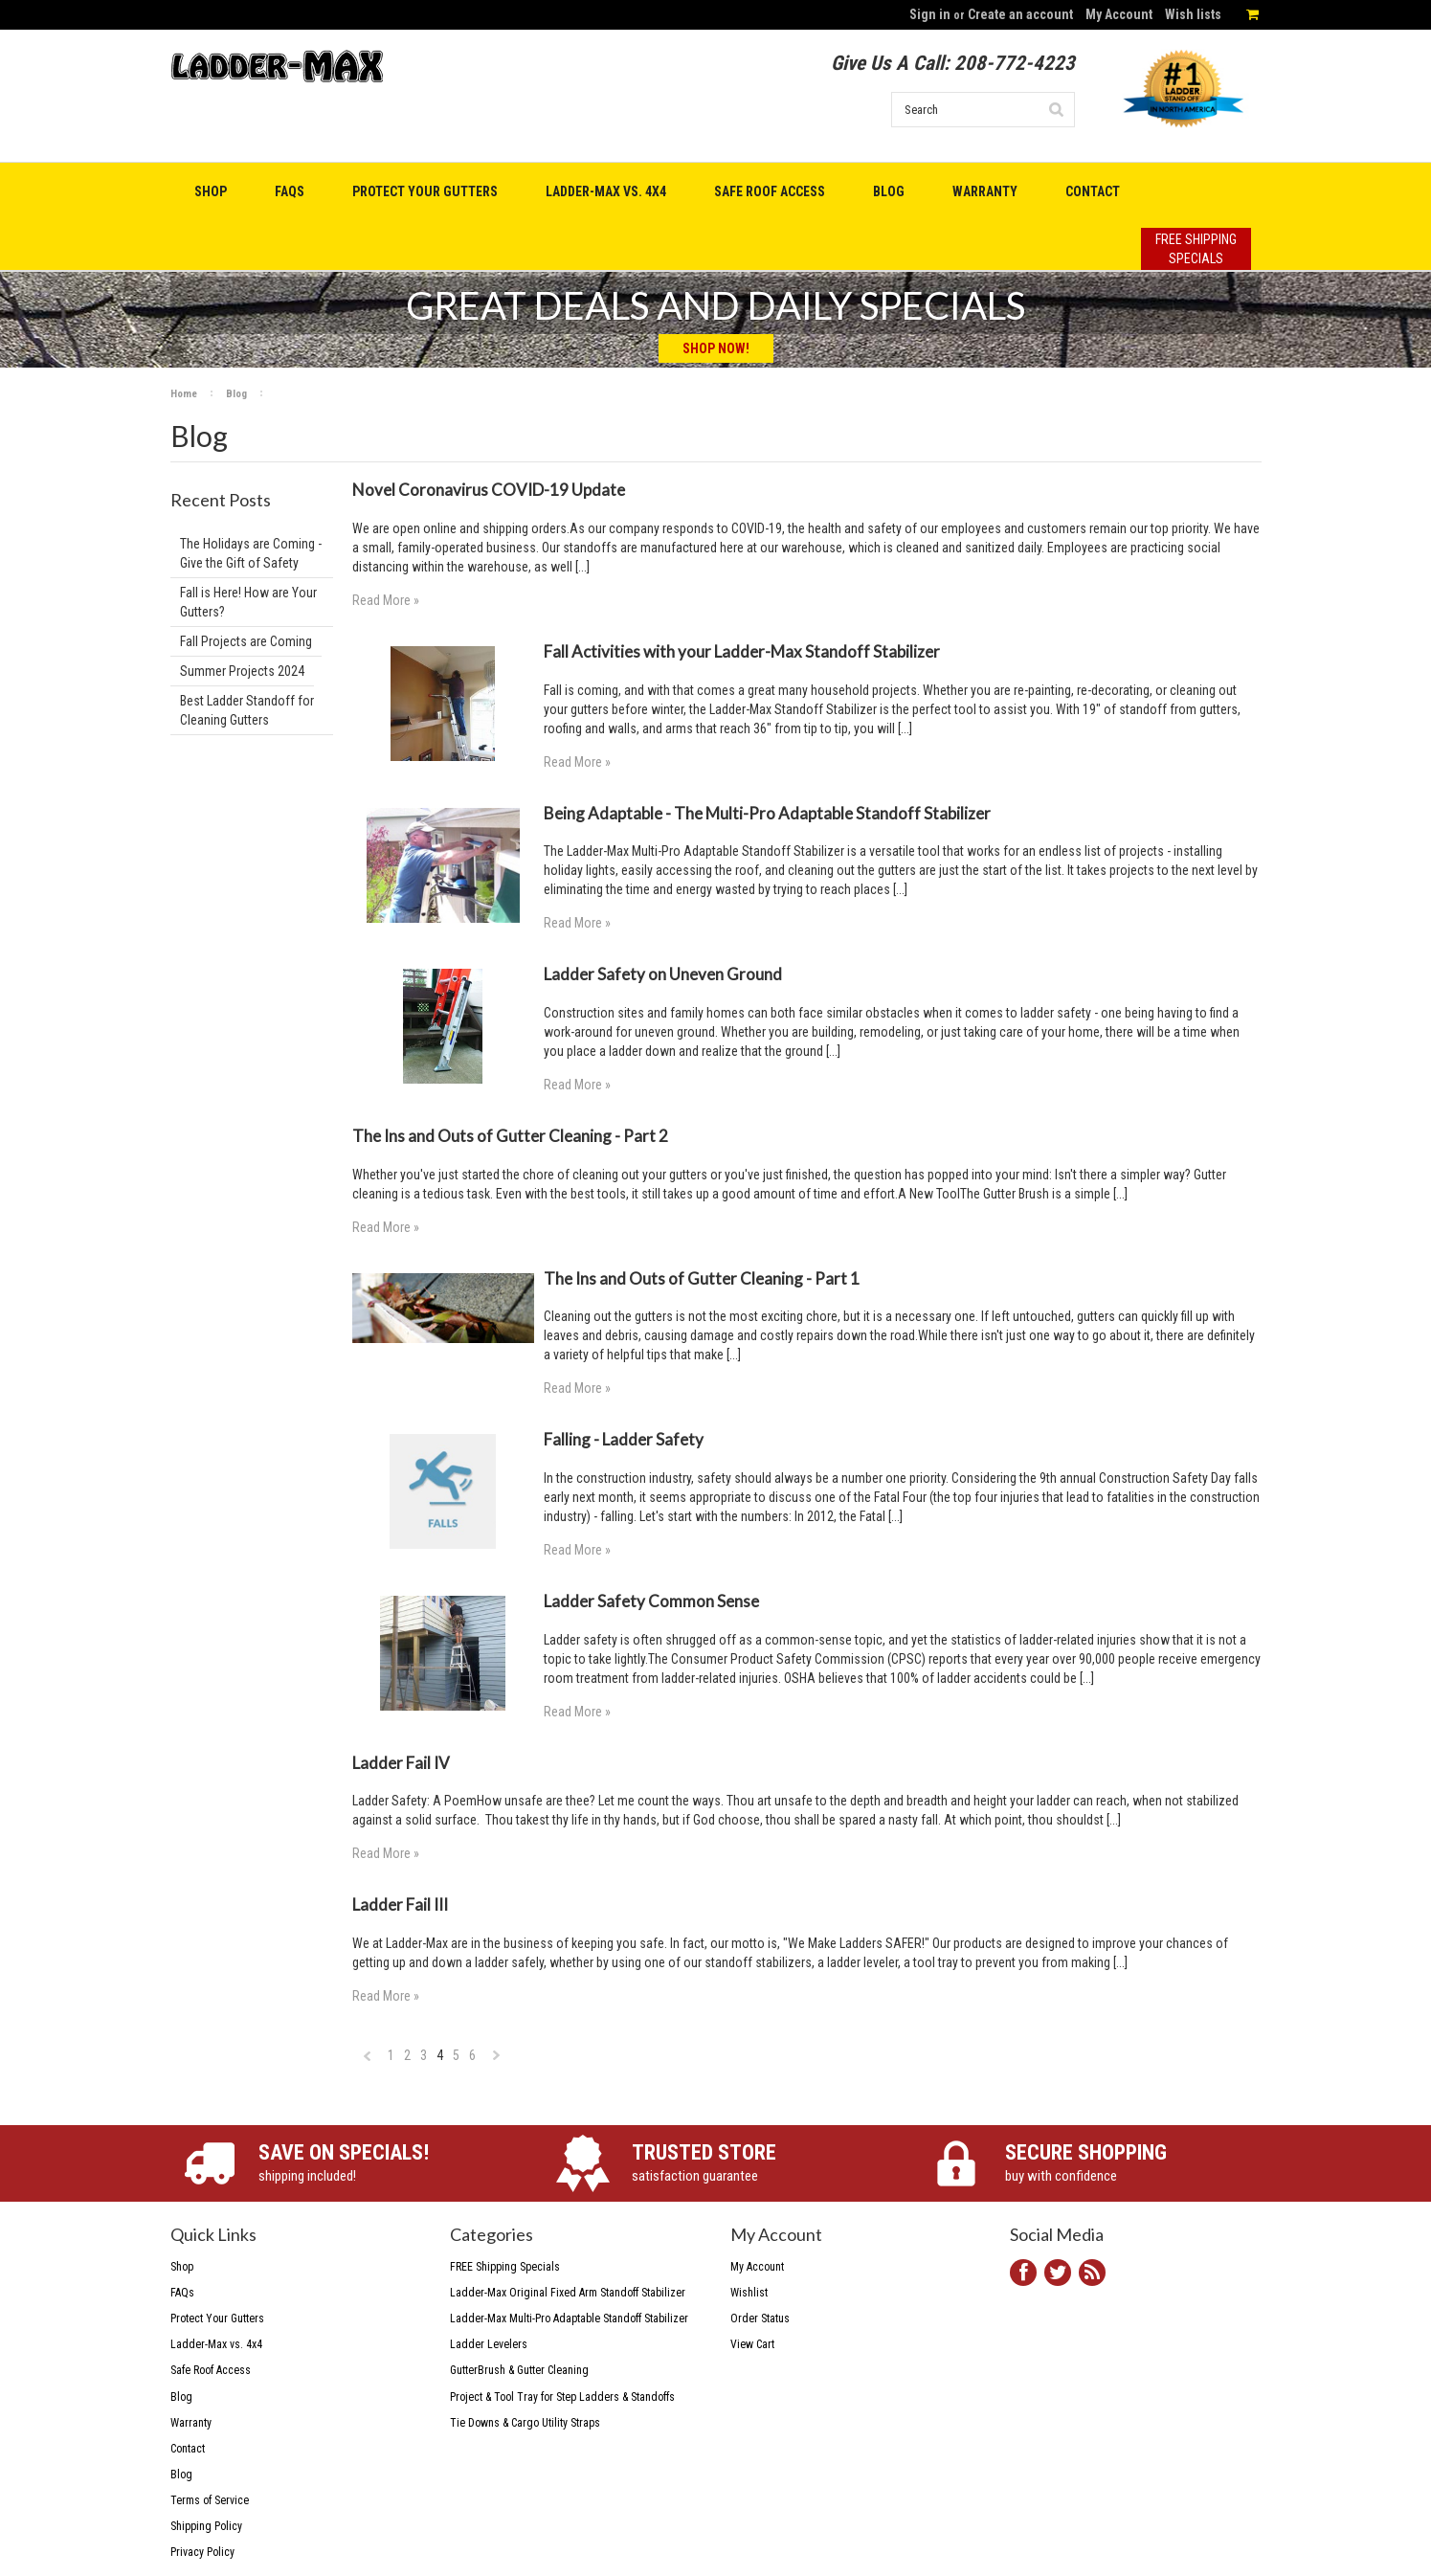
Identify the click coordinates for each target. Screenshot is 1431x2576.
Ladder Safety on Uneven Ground (663, 974)
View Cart (752, 2344)
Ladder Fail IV (401, 1763)
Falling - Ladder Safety (624, 1439)
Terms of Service (209, 2500)
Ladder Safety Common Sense (651, 1601)
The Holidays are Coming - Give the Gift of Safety (251, 553)
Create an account (1020, 14)
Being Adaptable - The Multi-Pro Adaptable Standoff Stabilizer (767, 813)
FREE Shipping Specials (505, 2267)
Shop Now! (715, 348)
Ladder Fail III (400, 1904)
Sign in (929, 14)
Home (183, 394)
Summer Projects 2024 (242, 671)
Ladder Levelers (488, 2344)
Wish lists (1193, 14)
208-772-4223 (1014, 63)
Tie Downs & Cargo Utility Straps (525, 2423)
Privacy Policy (202, 2552)
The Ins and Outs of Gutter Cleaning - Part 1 (702, 1278)
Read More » (385, 600)
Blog (236, 394)
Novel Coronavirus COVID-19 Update (488, 490)
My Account (1118, 14)
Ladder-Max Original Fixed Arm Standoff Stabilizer (567, 2292)
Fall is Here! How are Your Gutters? (248, 602)
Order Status (760, 2318)
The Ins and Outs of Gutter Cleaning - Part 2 (510, 1136)
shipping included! (386, 2161)
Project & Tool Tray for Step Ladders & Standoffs (562, 2397)
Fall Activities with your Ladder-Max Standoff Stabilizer (742, 651)
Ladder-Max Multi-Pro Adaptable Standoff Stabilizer (569, 2318)
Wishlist (749, 2292)
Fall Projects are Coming (246, 641)
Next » (497, 2060)
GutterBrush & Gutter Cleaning (519, 2370)
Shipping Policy (206, 2526)
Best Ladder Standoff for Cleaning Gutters (247, 710)
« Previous (367, 2060)
